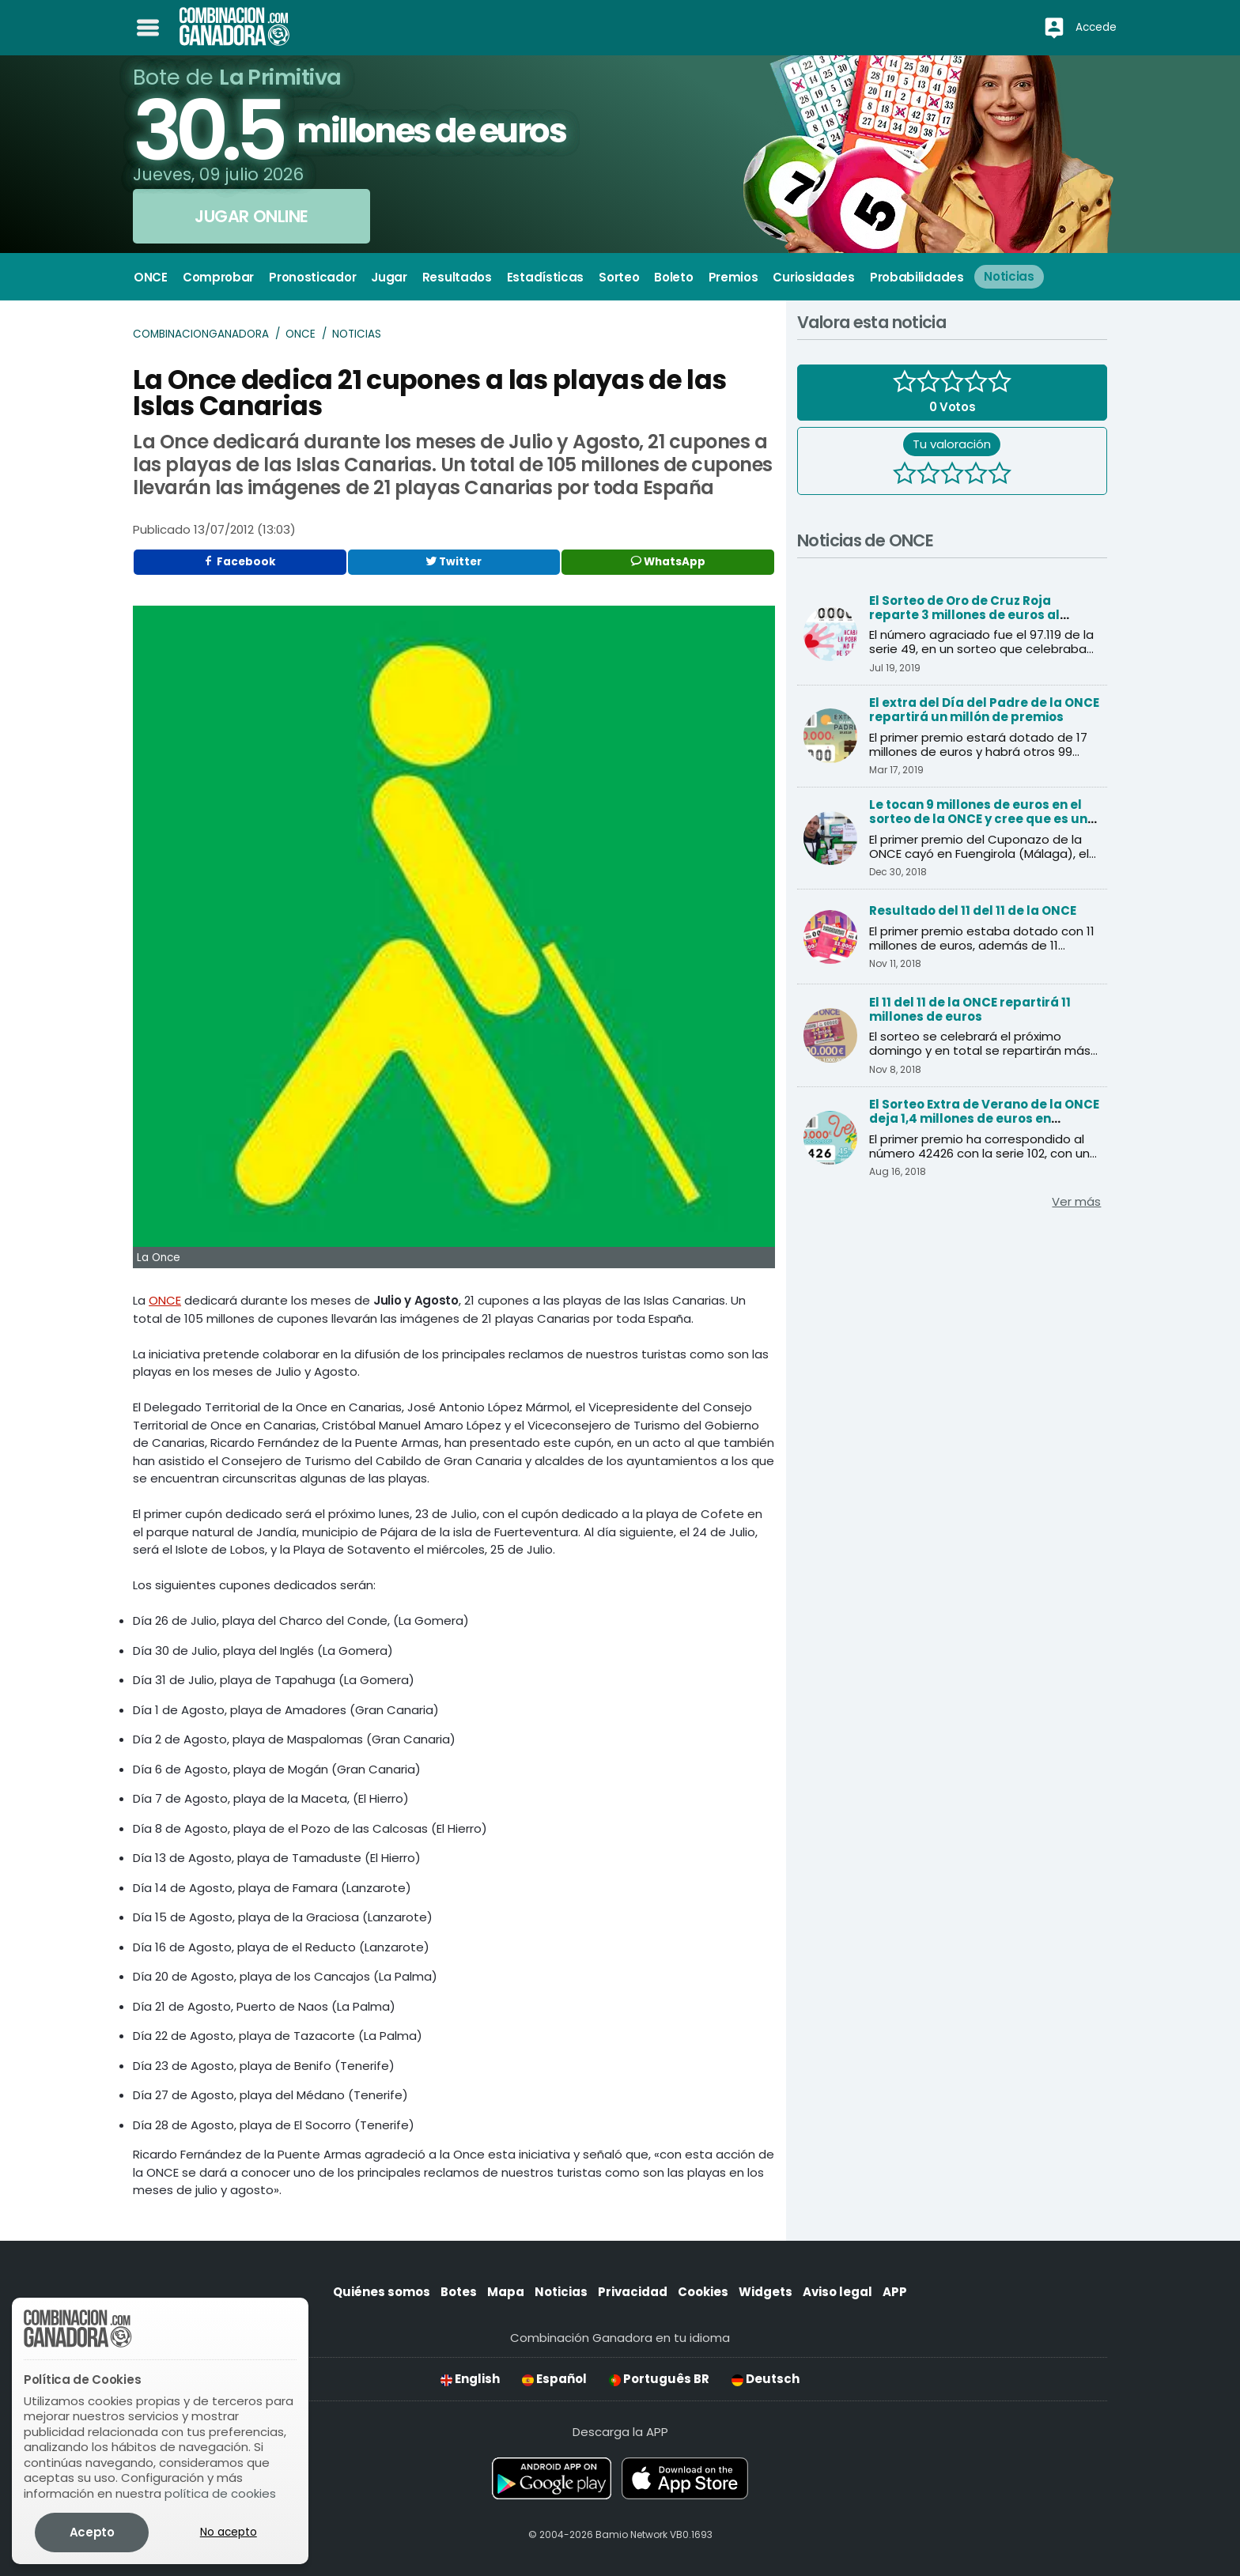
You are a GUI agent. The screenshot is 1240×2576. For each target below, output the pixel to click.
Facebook (239, 561)
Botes (458, 2291)
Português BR (659, 2378)
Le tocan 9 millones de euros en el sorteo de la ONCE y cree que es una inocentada (982, 818)
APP (895, 2291)
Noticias (356, 334)
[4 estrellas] (976, 475)
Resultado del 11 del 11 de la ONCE (972, 910)
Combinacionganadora (201, 334)
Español (554, 2378)
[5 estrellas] (999, 475)
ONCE (300, 334)
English (470, 2378)
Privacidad (632, 2291)
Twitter (453, 561)
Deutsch (766, 2378)
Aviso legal (837, 2291)
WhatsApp (668, 561)
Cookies (703, 2291)
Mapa (505, 2291)
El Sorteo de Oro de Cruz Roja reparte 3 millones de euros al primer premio (964, 614)
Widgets (765, 2291)
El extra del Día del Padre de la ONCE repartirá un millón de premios (984, 709)
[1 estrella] (905, 475)
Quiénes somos (381, 2291)
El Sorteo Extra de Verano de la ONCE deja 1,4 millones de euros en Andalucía (984, 1118)
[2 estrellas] (928, 475)
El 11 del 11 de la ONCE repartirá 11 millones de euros (970, 1009)
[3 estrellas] (952, 475)
